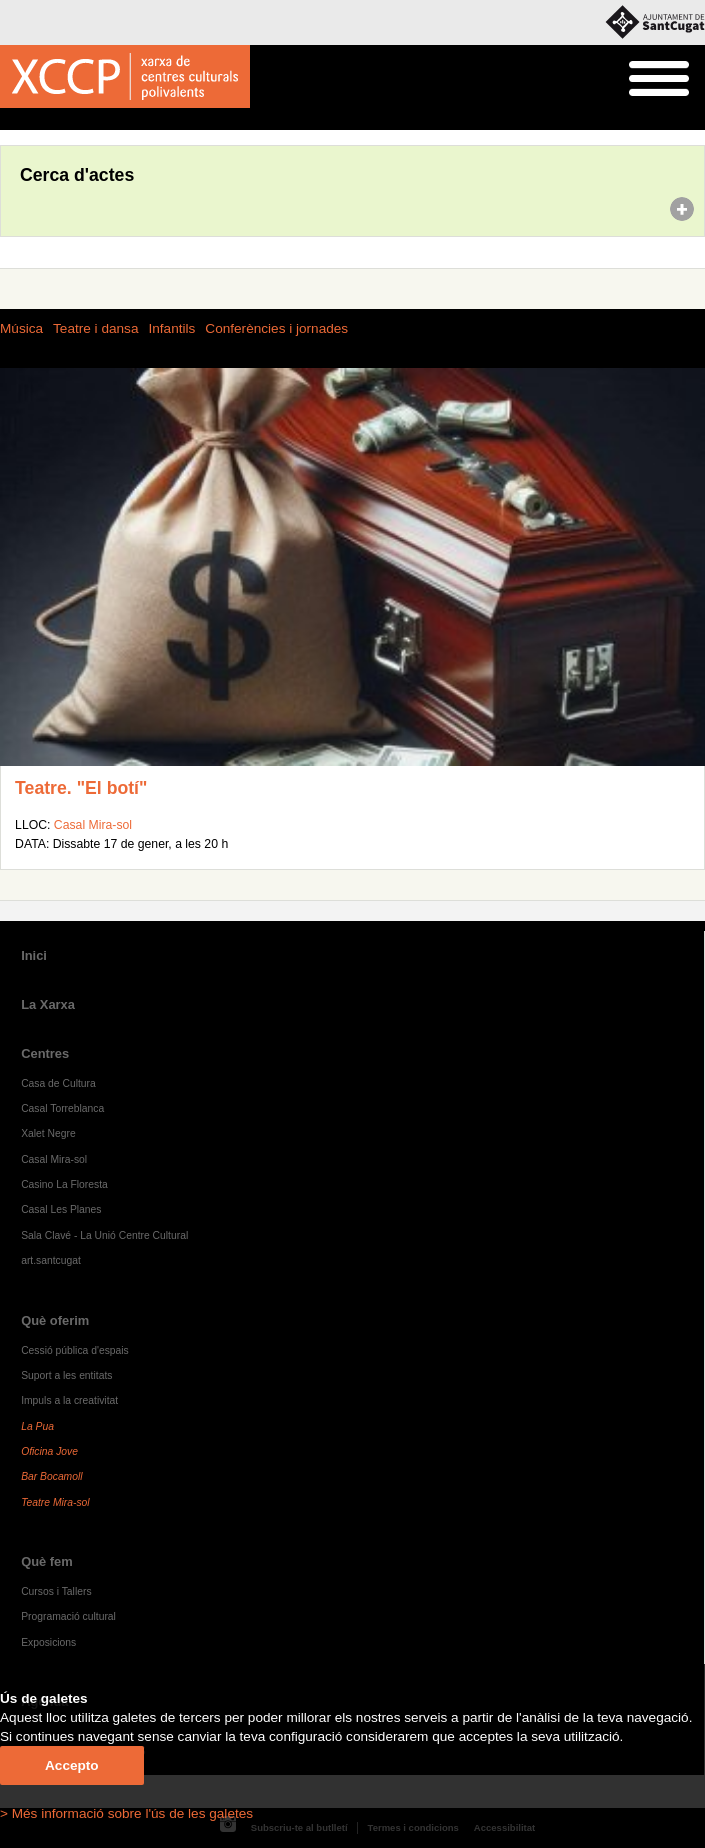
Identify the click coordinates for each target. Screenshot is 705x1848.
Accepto (72, 1765)
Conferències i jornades (276, 328)
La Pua (37, 1426)
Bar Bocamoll (51, 1476)
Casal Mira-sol (93, 825)
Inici (10, 120)
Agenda (53, 120)
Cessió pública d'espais (75, 1350)
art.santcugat (51, 1260)
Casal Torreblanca (62, 1108)
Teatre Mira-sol (55, 1502)
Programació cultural (68, 1616)
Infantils (171, 328)
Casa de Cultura (58, 1083)
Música (21, 328)
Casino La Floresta (64, 1184)
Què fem (47, 1561)
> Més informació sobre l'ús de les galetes (126, 1813)
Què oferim (55, 1320)
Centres (45, 1053)
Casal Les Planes (61, 1209)
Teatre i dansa (95, 328)
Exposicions (48, 1642)
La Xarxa (48, 1004)
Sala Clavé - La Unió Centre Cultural (104, 1235)
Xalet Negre (48, 1133)
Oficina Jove (49, 1451)
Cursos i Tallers (56, 1591)
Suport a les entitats (66, 1375)
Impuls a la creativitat (69, 1400)
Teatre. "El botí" (81, 788)
